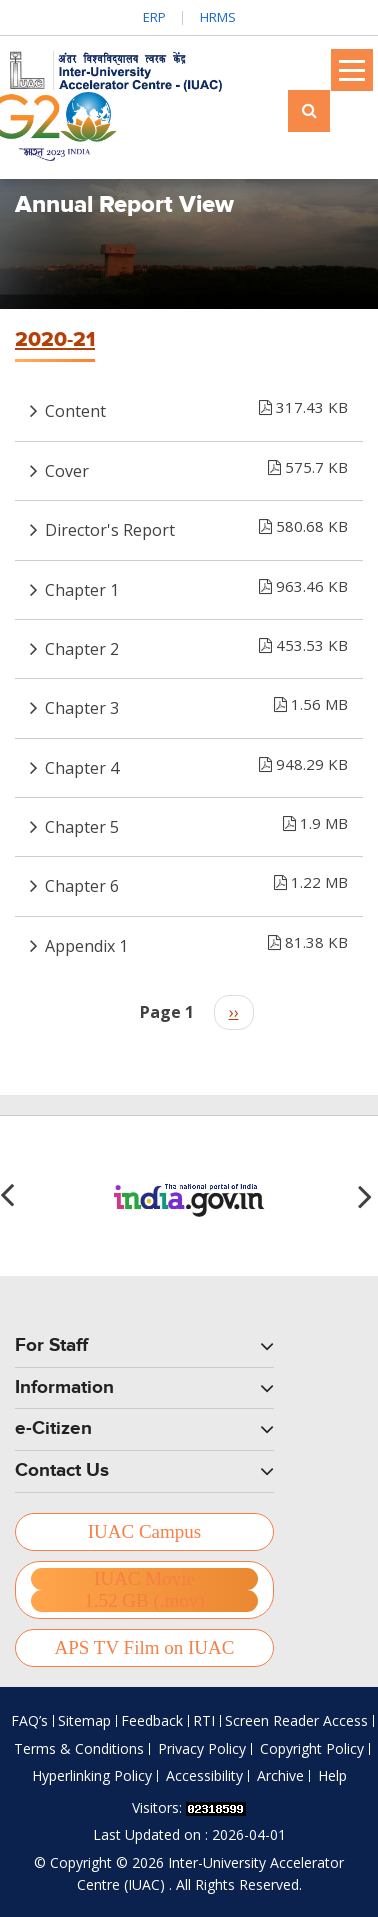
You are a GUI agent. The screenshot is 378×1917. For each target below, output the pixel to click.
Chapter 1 (196, 586)
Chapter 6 (196, 882)
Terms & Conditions (79, 1748)
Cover (196, 467)
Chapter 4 (196, 764)
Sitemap (84, 1720)
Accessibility (204, 1775)
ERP (154, 17)
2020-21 (55, 340)
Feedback (152, 1720)
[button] (368, 1196)
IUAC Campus (144, 1531)
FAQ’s (29, 1720)
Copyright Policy (312, 1748)
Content (196, 407)
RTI (204, 1720)
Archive (280, 1775)
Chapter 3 (196, 704)
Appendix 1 (196, 942)
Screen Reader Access (296, 1720)
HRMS (218, 17)
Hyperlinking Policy (92, 1775)
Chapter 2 (196, 645)
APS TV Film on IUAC (145, 1647)
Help (332, 1775)
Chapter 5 (196, 823)
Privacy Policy (202, 1748)
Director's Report (196, 526)
